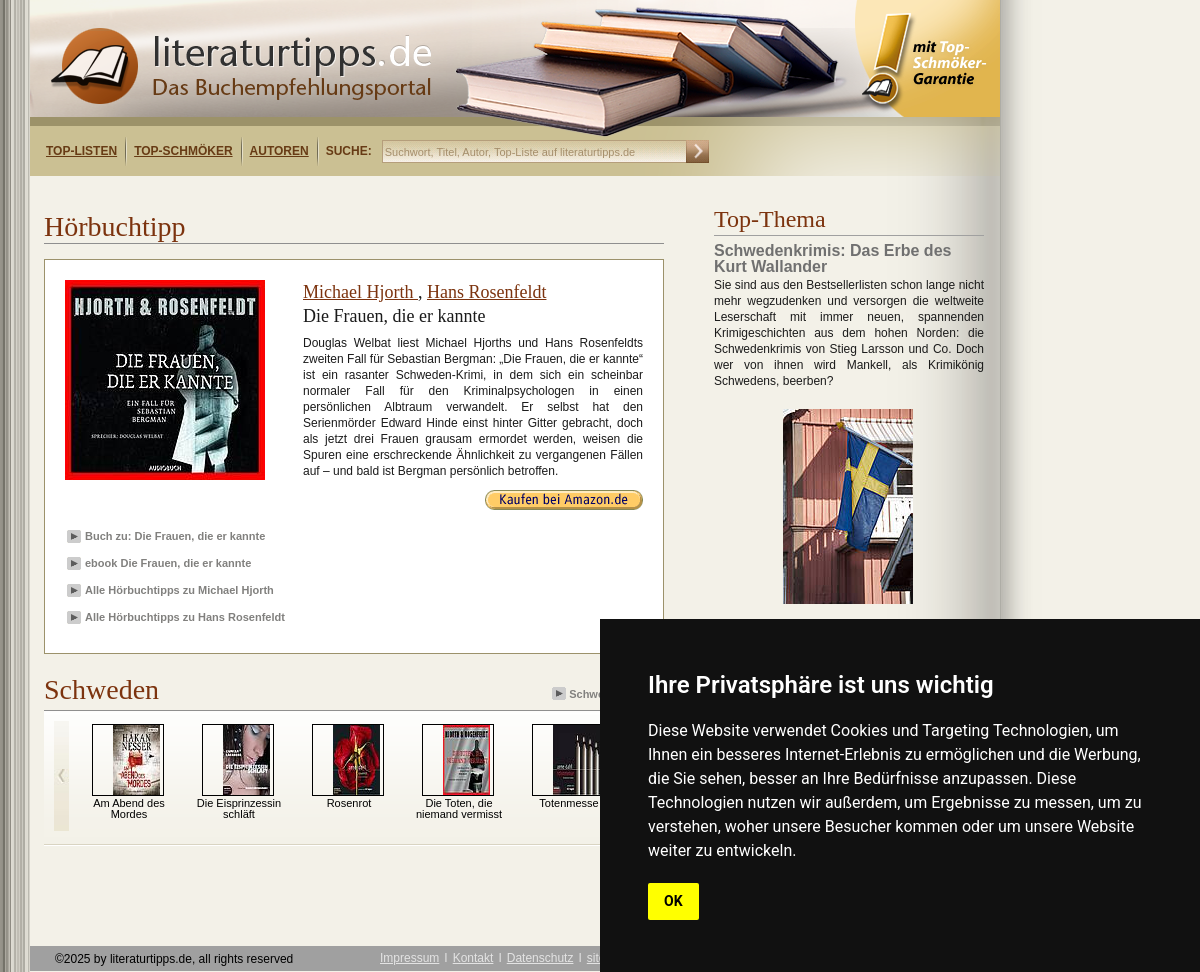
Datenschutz (540, 958)
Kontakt (473, 958)
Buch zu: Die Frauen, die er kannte (175, 536)
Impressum (409, 958)
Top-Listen (81, 151)
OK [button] (673, 901)
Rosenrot (349, 803)
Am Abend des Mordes (129, 808)
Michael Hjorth (360, 292)
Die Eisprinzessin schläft (239, 808)
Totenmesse (568, 803)
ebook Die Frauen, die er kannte (168, 563)
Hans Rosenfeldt (486, 292)
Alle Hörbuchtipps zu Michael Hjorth (179, 590)
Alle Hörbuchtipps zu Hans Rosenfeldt (185, 617)
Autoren (279, 151)
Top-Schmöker (183, 151)
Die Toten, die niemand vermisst (459, 808)
